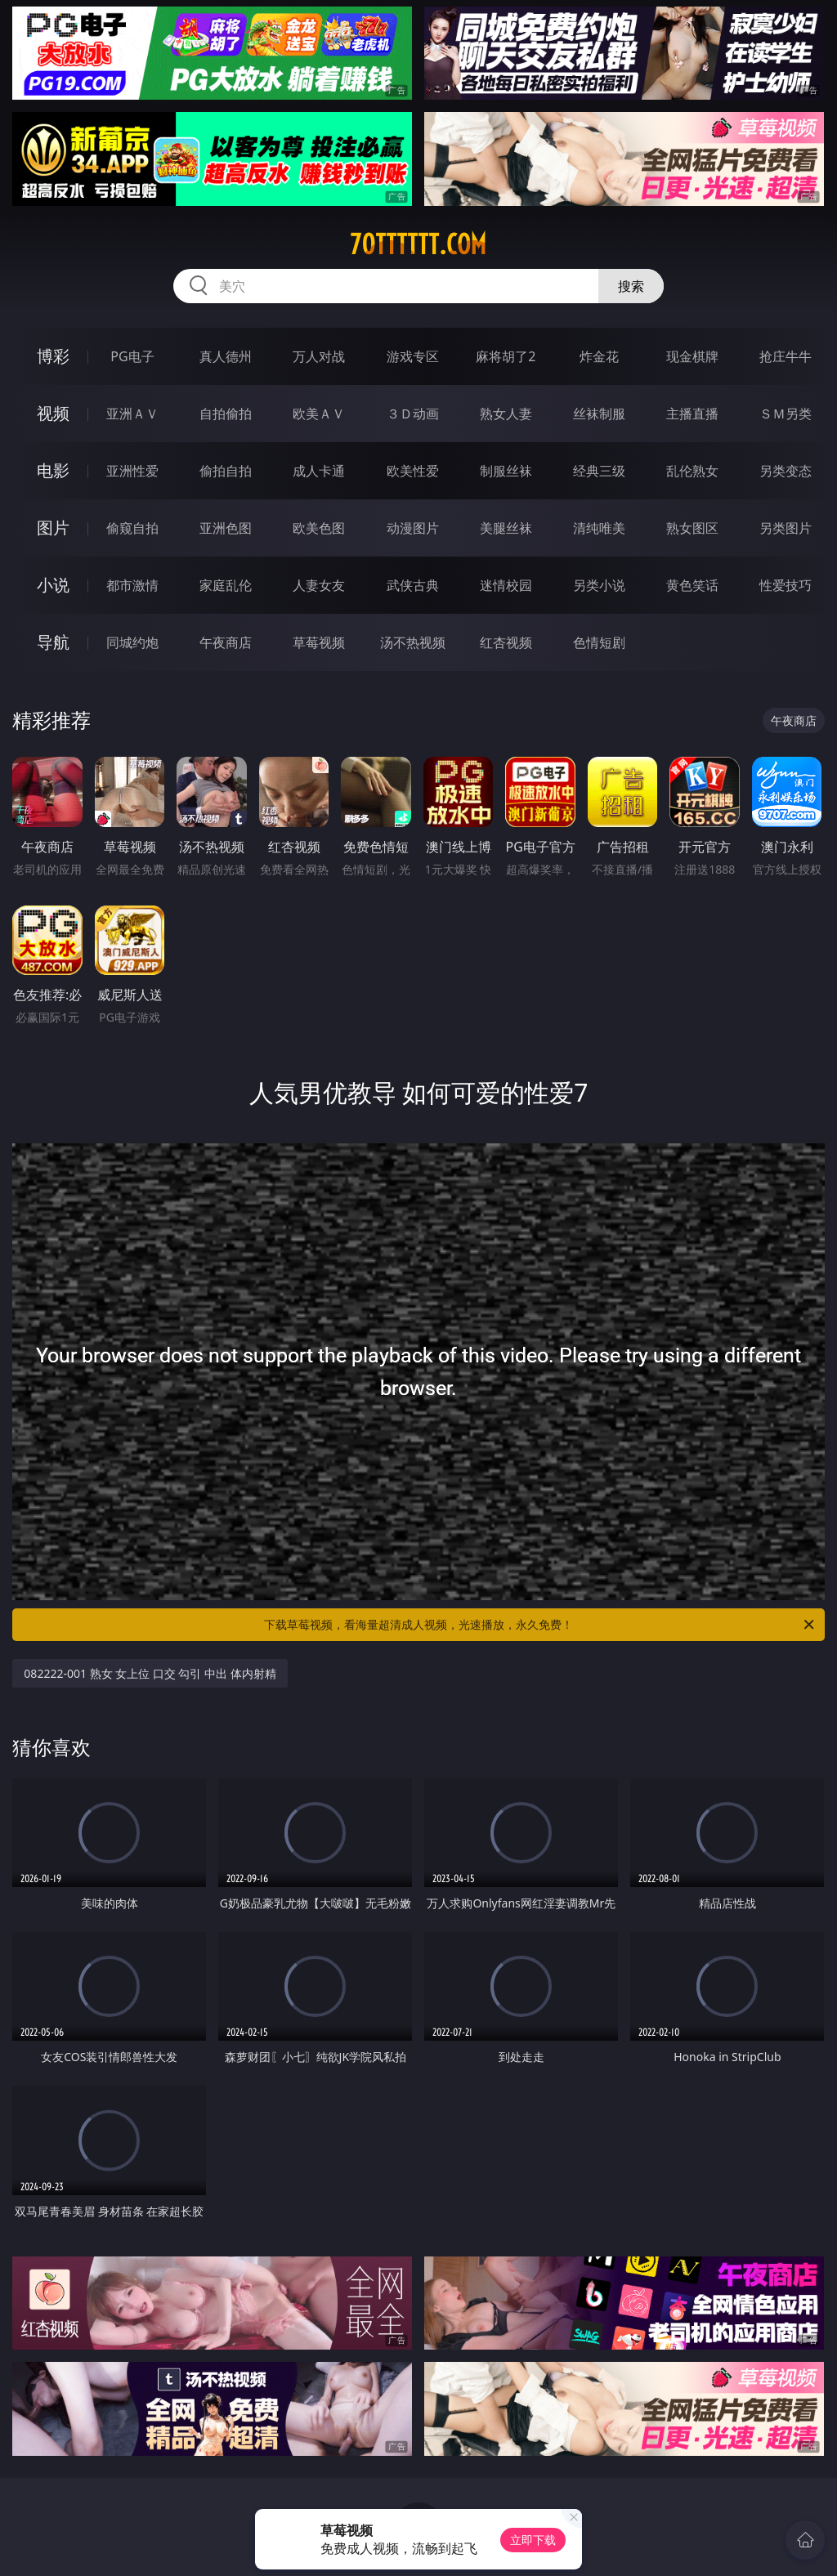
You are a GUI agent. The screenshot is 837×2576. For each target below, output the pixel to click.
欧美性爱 (413, 471)
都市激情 (132, 585)
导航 (53, 642)
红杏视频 (506, 642)
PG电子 (132, 356)
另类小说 (599, 585)
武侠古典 (413, 585)
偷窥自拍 (132, 528)
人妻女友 (319, 585)
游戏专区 (413, 356)
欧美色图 (319, 528)
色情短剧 (599, 642)
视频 (53, 413)
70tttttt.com (418, 244)
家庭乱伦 (225, 585)
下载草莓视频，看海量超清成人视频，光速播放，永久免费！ (540, 1625)
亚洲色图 (225, 528)
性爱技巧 (785, 585)
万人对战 (319, 356)
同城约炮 (132, 642)
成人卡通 (319, 471)
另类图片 (785, 528)
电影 (53, 470)
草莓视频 (319, 642)
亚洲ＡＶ (132, 414)
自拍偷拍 (225, 414)
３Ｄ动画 (413, 414)
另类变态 (785, 471)
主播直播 (692, 414)
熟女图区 (692, 528)
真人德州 (225, 356)
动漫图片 (413, 528)
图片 (53, 528)
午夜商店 (225, 642)
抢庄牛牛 (785, 356)
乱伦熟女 (692, 471)
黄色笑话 (692, 585)
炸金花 (599, 356)
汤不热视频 (412, 642)
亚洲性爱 (132, 471)
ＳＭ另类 (785, 414)
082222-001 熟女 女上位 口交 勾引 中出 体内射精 (149, 1673)
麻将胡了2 (505, 356)
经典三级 (599, 471)
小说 (53, 585)
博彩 (53, 356)
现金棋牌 (692, 356)
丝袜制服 (599, 414)
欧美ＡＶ (319, 414)
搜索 (631, 286)
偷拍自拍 (225, 471)
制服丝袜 (506, 471)
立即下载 (533, 2539)
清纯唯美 (599, 528)
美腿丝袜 (506, 528)
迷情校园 (506, 585)
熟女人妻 (506, 414)
